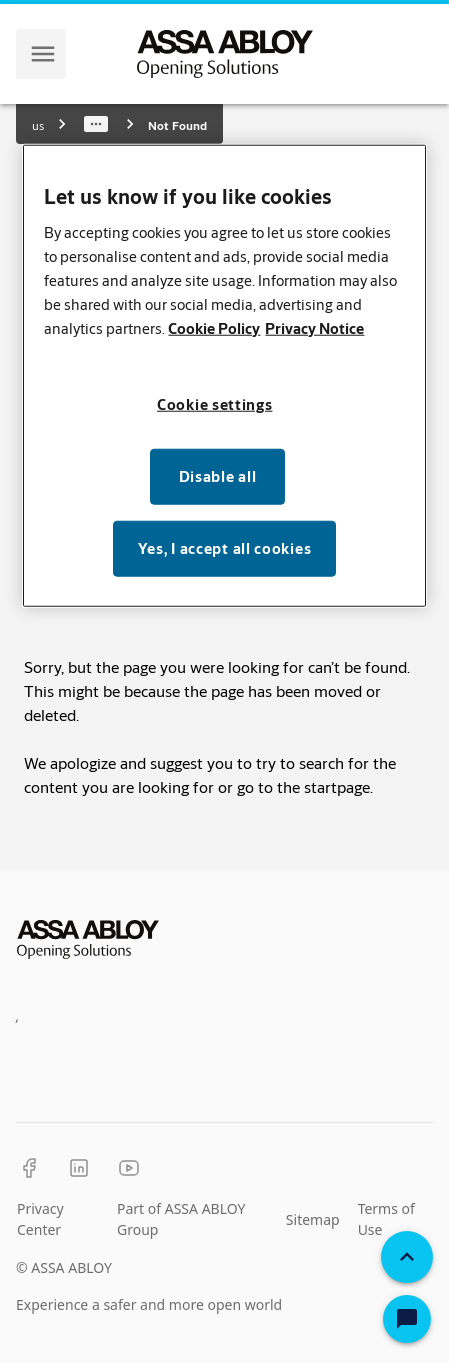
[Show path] (96, 124)
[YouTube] (129, 1168)
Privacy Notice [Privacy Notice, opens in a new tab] (314, 328)
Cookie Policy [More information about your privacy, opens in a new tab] (214, 328)
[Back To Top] (407, 1257)
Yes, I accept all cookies (225, 548)
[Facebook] (29, 1168)
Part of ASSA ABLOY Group (181, 1219)
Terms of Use (386, 1219)
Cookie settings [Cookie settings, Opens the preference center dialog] (215, 404)
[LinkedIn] (79, 1168)
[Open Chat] (407, 1319)
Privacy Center (40, 1219)
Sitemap (313, 1219)
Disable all (218, 476)
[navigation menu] (43, 54)
